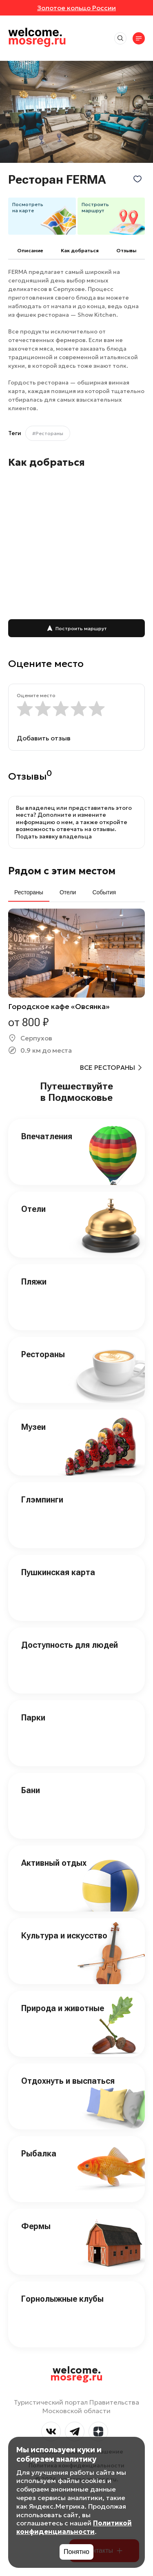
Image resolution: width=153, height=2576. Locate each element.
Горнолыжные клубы (62, 2299)
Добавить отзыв (44, 738)
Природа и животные (62, 2008)
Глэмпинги (42, 1500)
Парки (33, 1718)
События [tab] (104, 892)
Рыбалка (38, 2153)
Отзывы (126, 250)
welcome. (76, 2374)
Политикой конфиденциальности (74, 2527)
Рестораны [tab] (28, 892)
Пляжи (34, 1282)
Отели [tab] (68, 892)
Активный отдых (53, 1863)
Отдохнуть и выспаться (68, 2081)
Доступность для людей (69, 1645)
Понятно (76, 2551)
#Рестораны (47, 433)
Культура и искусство (64, 1935)
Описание (30, 250)
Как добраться (80, 250)
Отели (33, 1209)
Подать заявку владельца (54, 836)
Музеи (33, 1427)
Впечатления (46, 1136)
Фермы (36, 2226)
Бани (30, 1790)
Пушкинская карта (58, 1572)
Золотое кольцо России (76, 8)
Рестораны (43, 1354)
